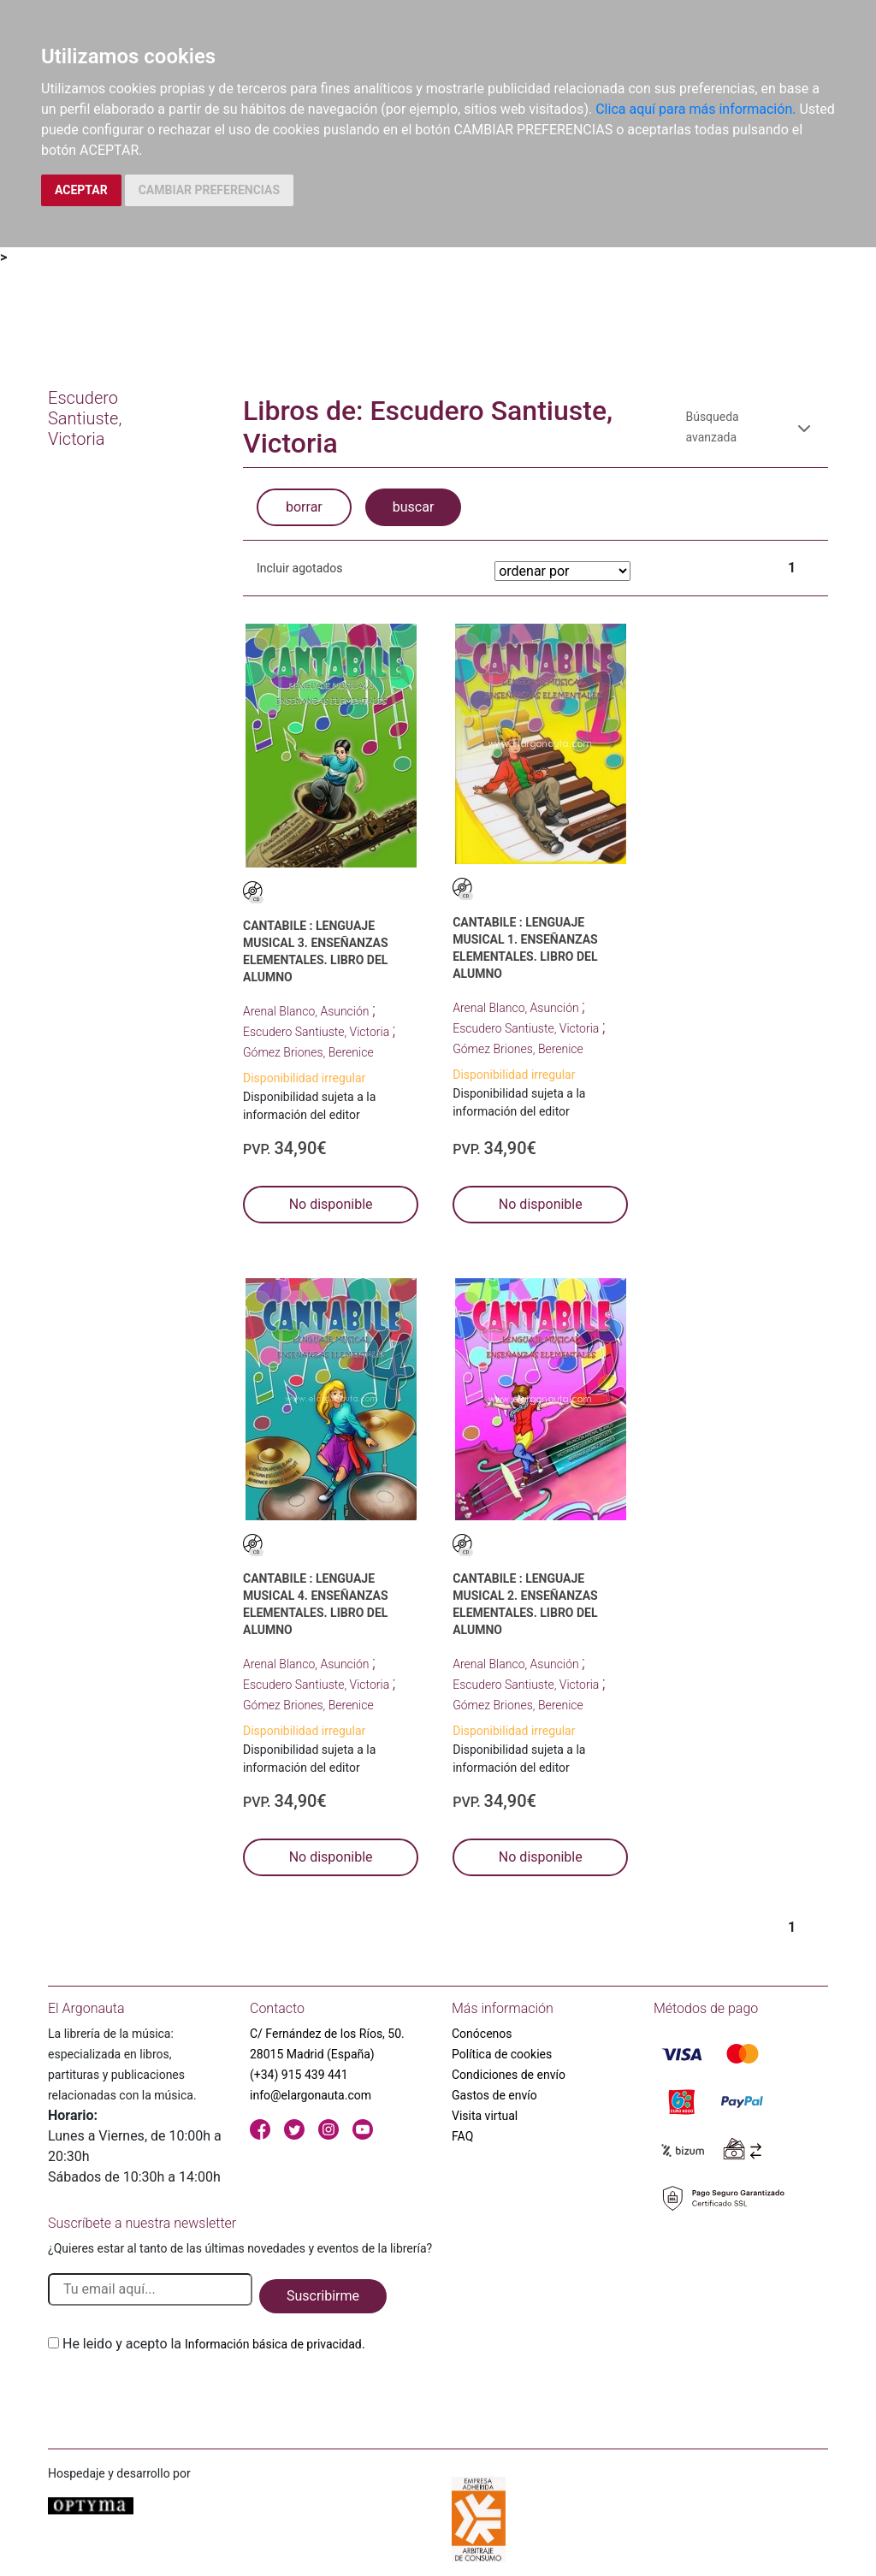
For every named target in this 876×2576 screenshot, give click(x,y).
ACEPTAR (81, 190)
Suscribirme (323, 2296)
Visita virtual (485, 2116)
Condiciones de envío (508, 2075)
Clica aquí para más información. (695, 109)
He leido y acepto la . (213, 2344)
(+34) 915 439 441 (299, 2075)
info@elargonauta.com (310, 2095)
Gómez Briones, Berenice (308, 1052)
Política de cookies (502, 2054)
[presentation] (178, 2394)
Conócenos (482, 2033)
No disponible (331, 1204)
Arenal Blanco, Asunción (307, 1011)
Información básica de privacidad (273, 2344)
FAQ (462, 2136)
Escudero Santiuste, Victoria (318, 1032)
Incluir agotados (299, 568)
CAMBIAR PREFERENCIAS (209, 190)
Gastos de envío (494, 2095)
